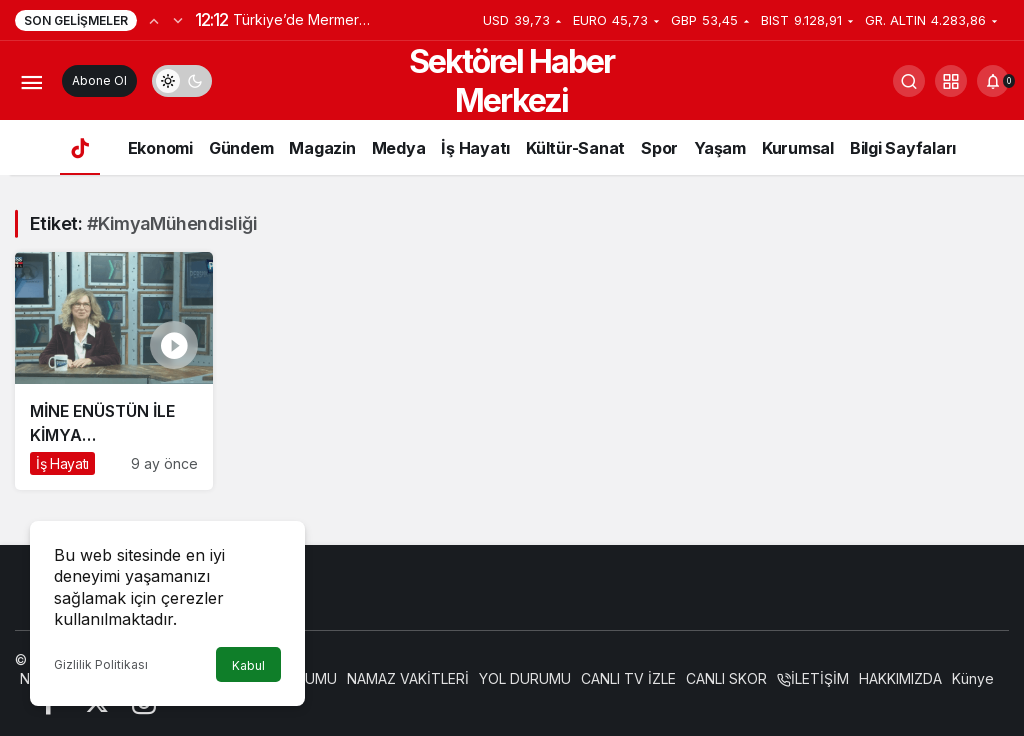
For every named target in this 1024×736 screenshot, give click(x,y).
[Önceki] (154, 20)
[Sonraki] (178, 20)
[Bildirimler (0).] (993, 81)
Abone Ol (99, 80)
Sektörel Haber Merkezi (511, 81)
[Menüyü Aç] (31, 81)
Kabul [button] (248, 665)
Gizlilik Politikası (101, 664)
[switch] (182, 81)
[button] (951, 81)
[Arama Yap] (909, 81)
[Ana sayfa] (80, 147)
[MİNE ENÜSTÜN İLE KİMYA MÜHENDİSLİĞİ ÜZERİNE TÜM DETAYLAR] (114, 371)
